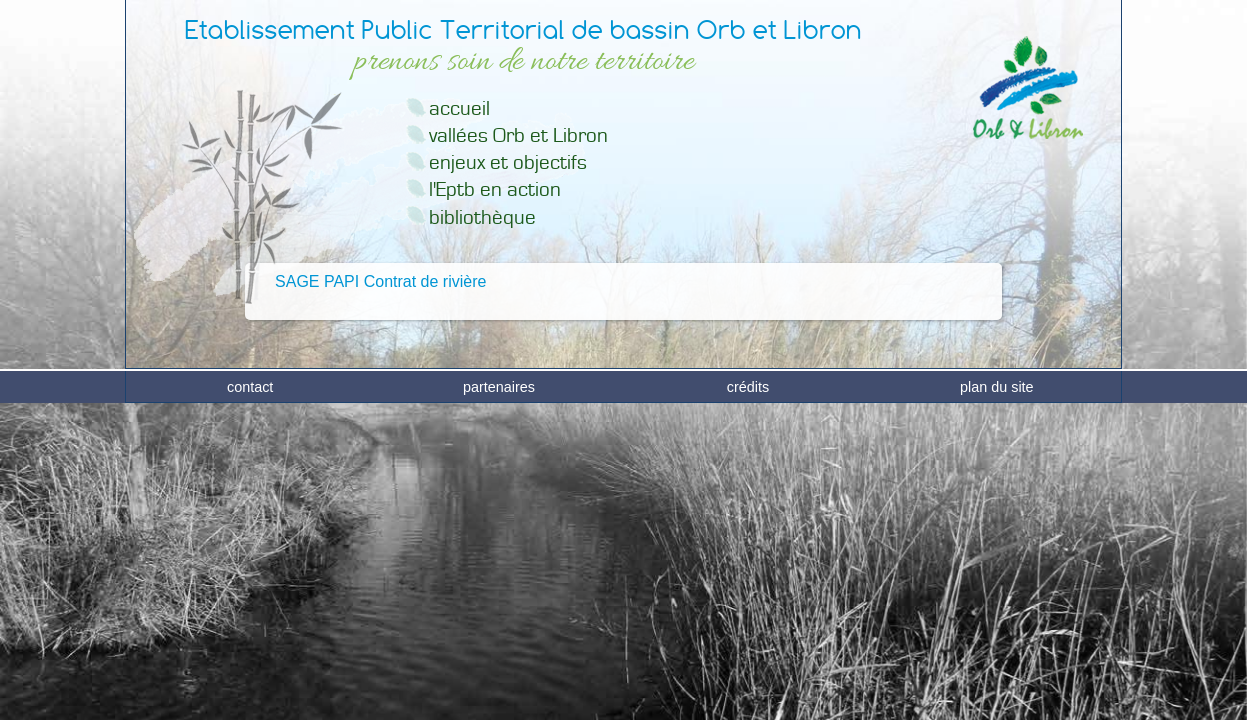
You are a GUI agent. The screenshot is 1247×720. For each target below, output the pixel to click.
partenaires (499, 701)
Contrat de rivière (425, 281)
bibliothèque (482, 217)
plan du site (997, 701)
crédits (748, 701)
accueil (459, 108)
